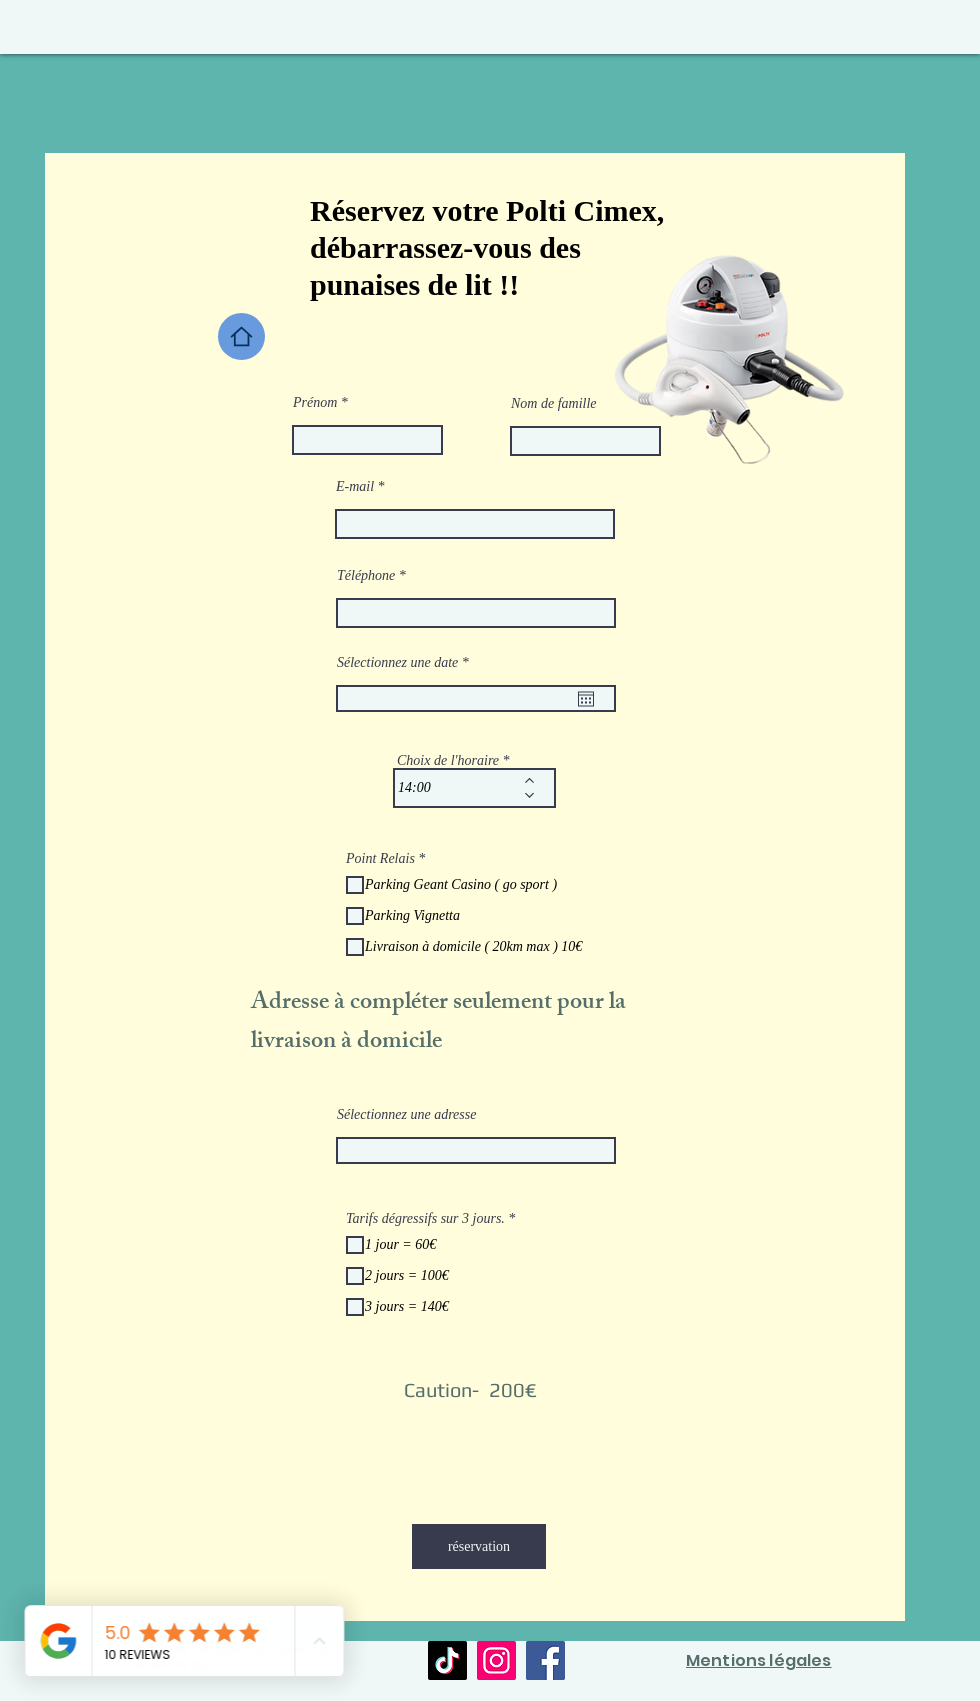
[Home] (241, 336)
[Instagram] (496, 1660)
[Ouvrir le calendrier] (586, 699)
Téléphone (366, 576)
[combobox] (476, 1150)
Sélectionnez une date (406, 663)
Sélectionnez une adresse (406, 1115)
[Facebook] (545, 1660)
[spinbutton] (460, 788)
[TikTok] (447, 1660)
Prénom (315, 403)
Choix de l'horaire (448, 761)
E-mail (355, 487)
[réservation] (479, 1546)
